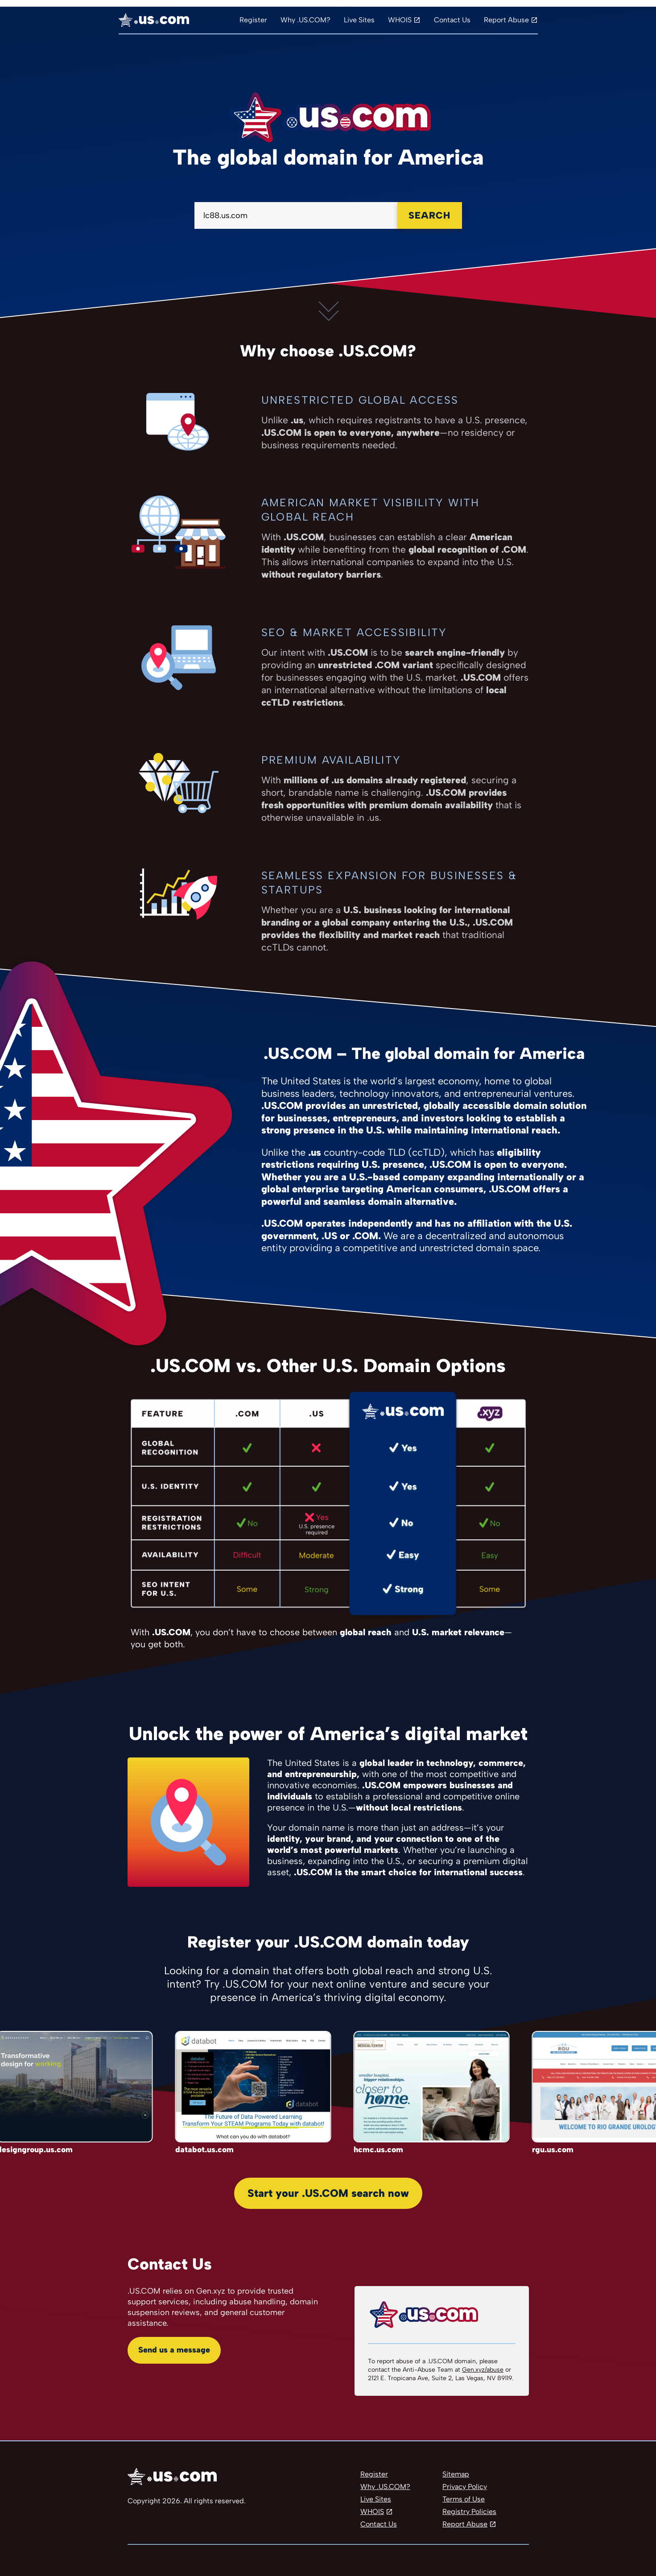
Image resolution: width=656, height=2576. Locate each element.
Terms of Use (463, 2499)
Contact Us (452, 20)
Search (429, 215)
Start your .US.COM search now (328, 2193)
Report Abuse (506, 20)
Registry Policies (469, 2511)
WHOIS (400, 20)
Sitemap (455, 2474)
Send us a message (174, 2350)
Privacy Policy (464, 2486)
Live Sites (359, 20)
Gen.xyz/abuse (482, 2369)
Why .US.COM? (305, 20)
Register (253, 20)
